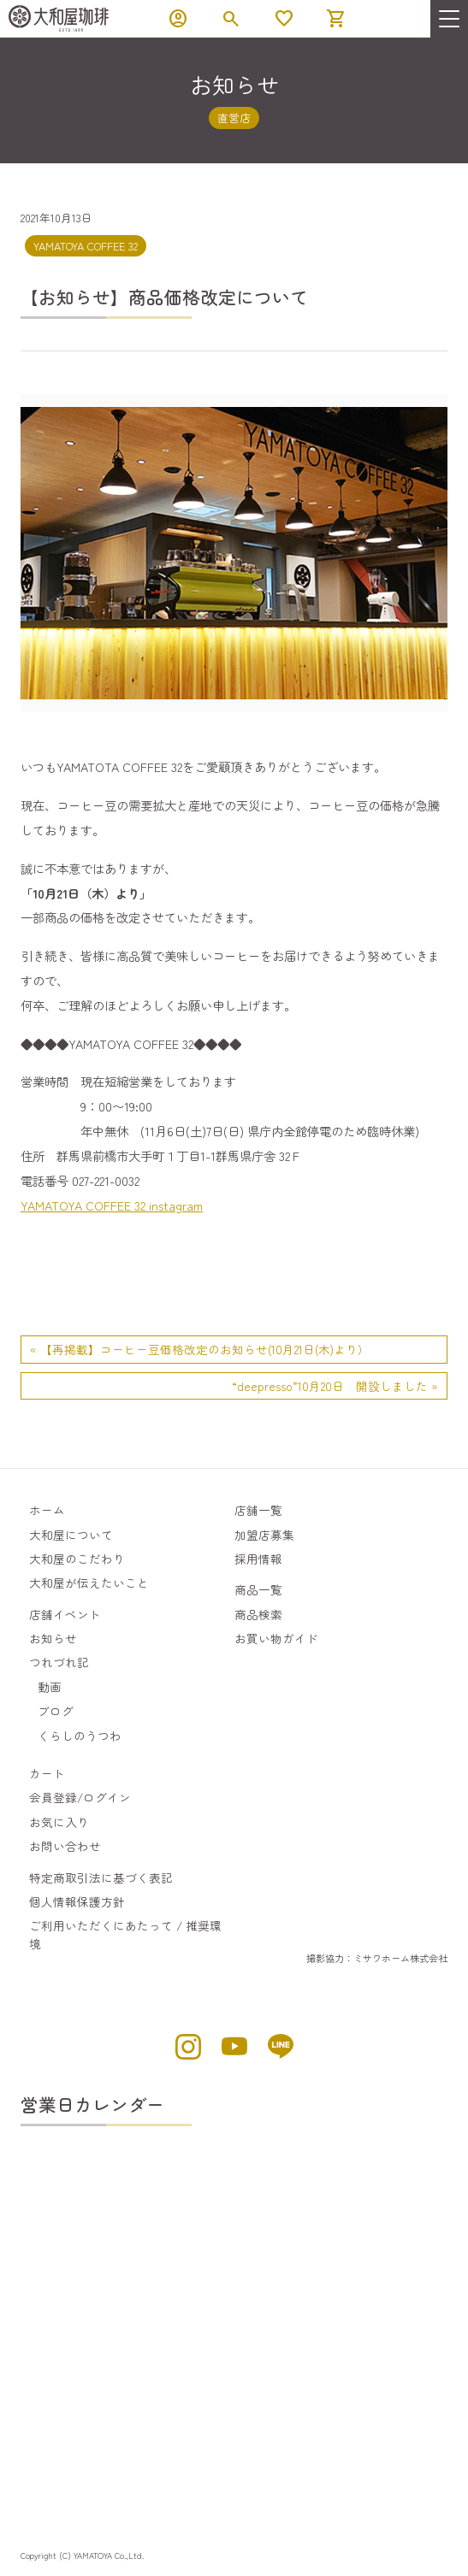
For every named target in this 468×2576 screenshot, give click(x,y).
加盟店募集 (264, 1534)
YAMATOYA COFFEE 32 (85, 246)
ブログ (56, 1710)
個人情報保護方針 (77, 1901)
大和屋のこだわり (77, 1558)
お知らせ (53, 1638)
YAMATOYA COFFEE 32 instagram (112, 1205)
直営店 (234, 117)
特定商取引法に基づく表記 (101, 1877)
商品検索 (258, 1614)
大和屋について (71, 1534)
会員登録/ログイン (80, 1797)
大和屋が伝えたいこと (89, 1582)
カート (47, 1773)
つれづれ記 (59, 1662)
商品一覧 (258, 1589)
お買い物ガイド (276, 1638)
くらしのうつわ (79, 1735)
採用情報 (258, 1558)
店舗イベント (65, 1614)
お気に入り (59, 1821)
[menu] (449, 19)
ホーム (47, 1509)
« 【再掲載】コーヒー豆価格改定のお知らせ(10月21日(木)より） (200, 1349)
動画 (50, 1686)
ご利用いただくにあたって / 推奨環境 (125, 1934)
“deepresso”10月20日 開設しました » (335, 1385)
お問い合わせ (65, 1845)
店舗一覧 (258, 1509)
